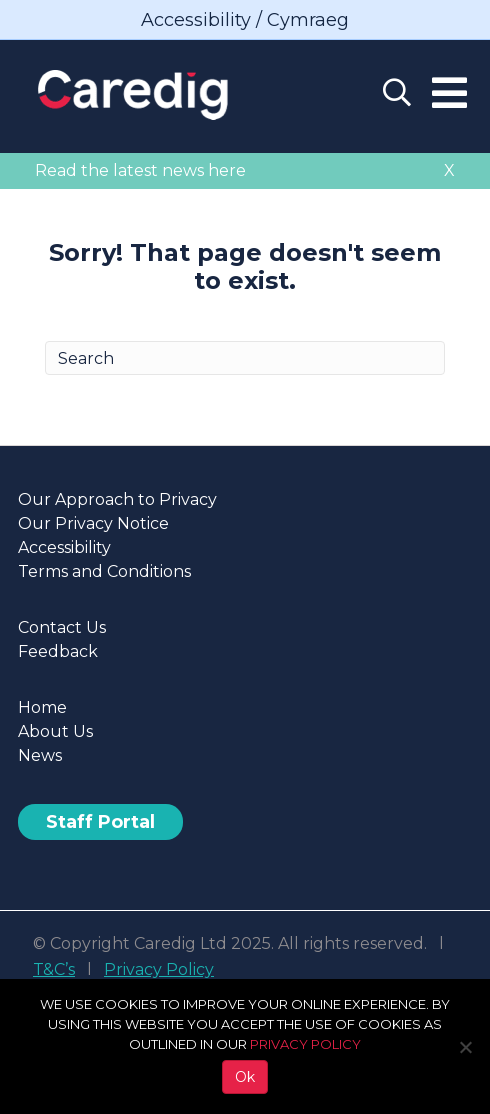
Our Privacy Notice (93, 523)
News (40, 755)
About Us (55, 731)
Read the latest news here (140, 170)
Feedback (58, 651)
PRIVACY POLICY (305, 1044)
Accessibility (64, 547)
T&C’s (54, 969)
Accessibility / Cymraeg (245, 20)
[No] (465, 1047)
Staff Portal (100, 822)
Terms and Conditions (104, 571)
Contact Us (62, 627)
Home (42, 707)
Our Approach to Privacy (117, 499)
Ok (245, 1077)
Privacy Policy (159, 969)
